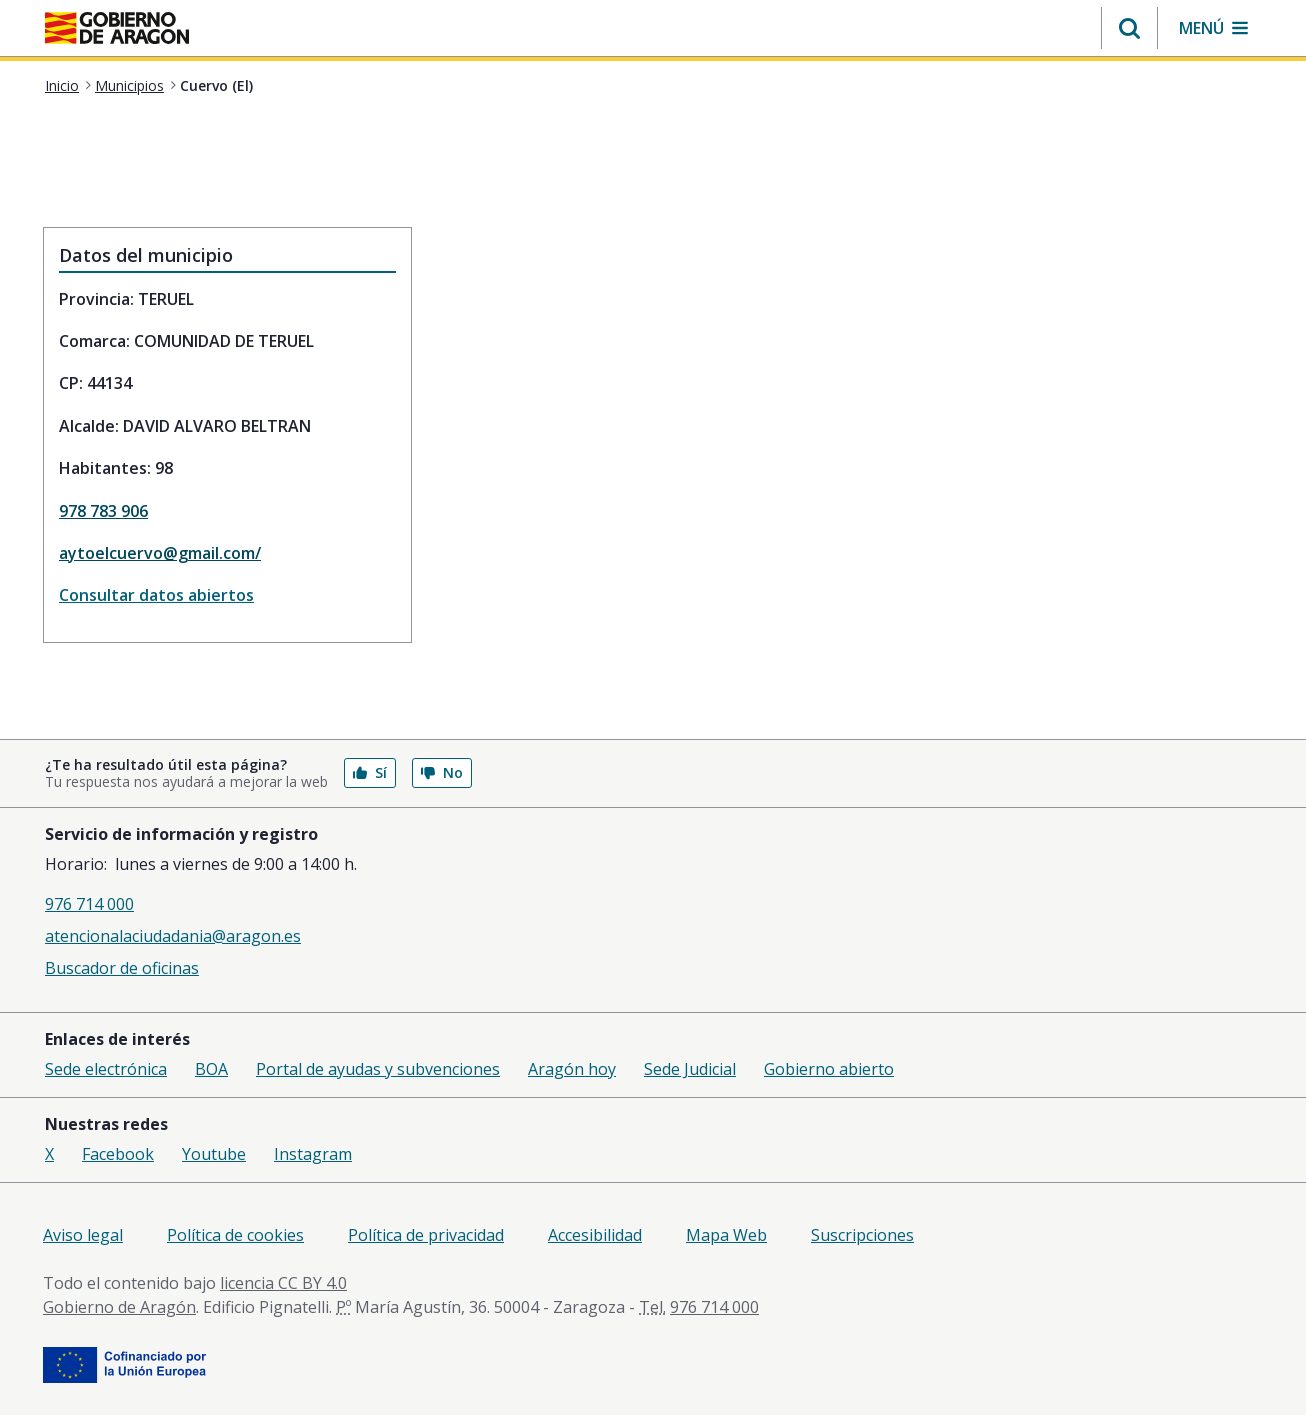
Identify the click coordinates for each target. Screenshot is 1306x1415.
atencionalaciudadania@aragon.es (173, 936)
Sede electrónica (106, 1069)
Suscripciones (862, 1235)
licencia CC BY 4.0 (283, 1283)
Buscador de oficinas (122, 968)
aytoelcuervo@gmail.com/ (160, 553)
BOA (211, 1069)
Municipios (129, 85)
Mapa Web (726, 1235)
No (442, 772)
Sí (370, 772)
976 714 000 (89, 904)
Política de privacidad (426, 1235)
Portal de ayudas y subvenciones (378, 1069)
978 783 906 (103, 511)
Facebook (118, 1154)
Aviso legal (83, 1235)
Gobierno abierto (829, 1069)
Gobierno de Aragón (119, 1307)
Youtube (214, 1154)
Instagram (313, 1154)
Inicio (62, 85)
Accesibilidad (595, 1235)
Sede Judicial (690, 1069)
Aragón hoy (572, 1069)
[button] (1129, 28)
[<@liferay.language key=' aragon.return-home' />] (117, 30)
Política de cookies (235, 1235)
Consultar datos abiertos (156, 595)
